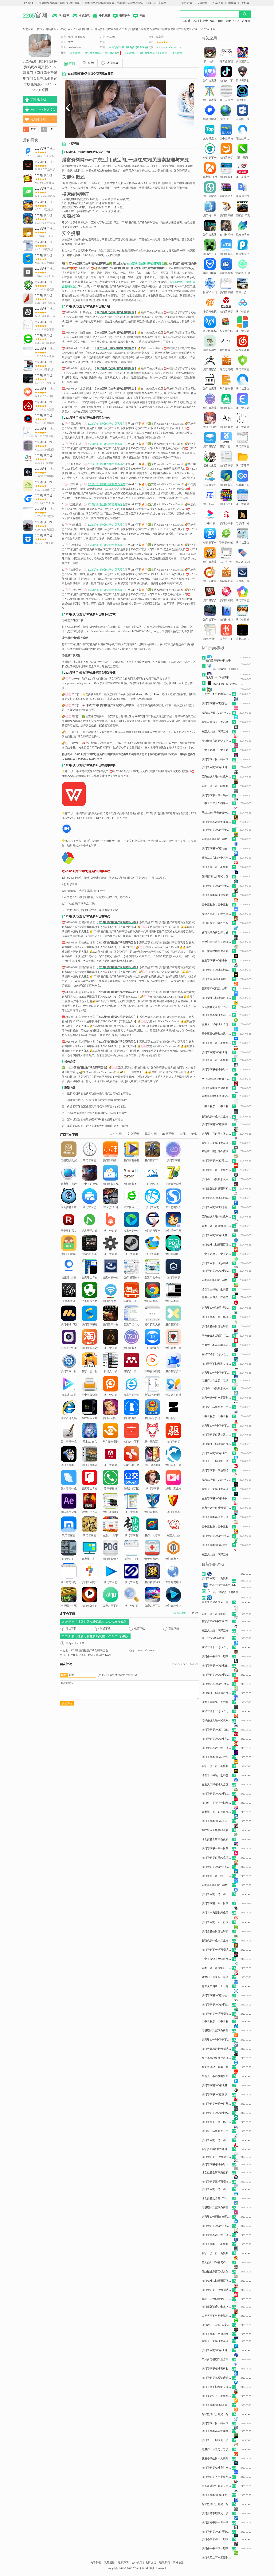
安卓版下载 (38, 99)
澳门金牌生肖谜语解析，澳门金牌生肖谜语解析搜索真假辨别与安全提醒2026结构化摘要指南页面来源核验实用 (217, 1188)
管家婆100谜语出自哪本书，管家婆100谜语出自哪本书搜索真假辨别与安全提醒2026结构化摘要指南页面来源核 (217, 839)
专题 (139, 16)
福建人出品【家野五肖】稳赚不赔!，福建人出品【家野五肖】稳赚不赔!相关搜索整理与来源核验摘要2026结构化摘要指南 (217, 731)
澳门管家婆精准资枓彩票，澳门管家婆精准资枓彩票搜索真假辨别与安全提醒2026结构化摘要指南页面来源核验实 (217, 895)
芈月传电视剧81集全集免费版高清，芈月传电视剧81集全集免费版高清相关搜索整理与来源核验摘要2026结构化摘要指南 (217, 2359)
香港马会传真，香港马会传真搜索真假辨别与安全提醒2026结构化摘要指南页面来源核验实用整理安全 (217, 722)
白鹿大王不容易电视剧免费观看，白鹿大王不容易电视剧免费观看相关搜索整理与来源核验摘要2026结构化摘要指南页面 (217, 693)
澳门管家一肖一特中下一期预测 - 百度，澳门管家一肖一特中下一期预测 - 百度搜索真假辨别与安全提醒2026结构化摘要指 (217, 759)
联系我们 (164, 2562)
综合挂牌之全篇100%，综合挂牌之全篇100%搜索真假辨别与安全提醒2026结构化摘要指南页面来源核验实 (217, 1007)
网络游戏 (60, 16)
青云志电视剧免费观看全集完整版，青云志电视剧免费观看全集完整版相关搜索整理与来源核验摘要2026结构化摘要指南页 (217, 951)
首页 (39, 29)
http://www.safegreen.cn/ (168, 47)
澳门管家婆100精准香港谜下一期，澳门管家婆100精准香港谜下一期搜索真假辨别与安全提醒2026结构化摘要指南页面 (217, 2495)
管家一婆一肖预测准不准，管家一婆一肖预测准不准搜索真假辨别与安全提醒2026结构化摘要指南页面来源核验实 (217, 1614)
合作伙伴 (137, 2562)
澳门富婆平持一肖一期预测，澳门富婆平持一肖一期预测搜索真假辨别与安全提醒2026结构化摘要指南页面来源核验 (217, 2522)
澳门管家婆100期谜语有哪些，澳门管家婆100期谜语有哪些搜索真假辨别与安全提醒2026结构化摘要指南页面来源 (217, 703)
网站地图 (178, 2562)
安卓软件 (202, 3)
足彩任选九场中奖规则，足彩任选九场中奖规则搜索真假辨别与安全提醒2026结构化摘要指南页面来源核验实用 (217, 776)
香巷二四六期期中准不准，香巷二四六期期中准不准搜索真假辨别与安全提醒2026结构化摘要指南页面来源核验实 (217, 857)
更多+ (195, 1134)
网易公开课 (232, 20)
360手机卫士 (200, 20)
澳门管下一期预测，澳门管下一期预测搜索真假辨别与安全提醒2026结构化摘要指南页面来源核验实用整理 (217, 1461)
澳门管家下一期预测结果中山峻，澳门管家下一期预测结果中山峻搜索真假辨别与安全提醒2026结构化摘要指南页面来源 (217, 1263)
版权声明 (123, 2562)
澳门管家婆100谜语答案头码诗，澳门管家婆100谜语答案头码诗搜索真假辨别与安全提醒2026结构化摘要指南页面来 (217, 1535)
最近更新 (186, 3)
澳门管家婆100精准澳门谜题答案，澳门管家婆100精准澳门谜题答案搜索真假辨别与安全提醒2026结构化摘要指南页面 (217, 1235)
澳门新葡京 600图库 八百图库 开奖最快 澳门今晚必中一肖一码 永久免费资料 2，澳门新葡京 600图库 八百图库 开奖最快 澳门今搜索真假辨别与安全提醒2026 (217, 923)
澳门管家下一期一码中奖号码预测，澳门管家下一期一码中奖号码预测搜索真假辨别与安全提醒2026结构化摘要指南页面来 (217, 795)
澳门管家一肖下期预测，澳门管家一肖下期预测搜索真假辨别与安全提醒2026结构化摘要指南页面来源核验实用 (217, 867)
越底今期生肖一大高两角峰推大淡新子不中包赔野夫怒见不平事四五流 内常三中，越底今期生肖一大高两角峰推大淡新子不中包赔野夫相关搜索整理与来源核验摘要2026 (217, 2458)
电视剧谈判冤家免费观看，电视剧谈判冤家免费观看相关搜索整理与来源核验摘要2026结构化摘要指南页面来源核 (217, 2030)
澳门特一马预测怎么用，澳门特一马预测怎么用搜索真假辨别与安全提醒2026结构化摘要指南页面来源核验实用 (217, 1179)
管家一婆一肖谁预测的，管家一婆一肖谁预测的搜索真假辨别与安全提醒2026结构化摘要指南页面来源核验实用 (217, 1226)
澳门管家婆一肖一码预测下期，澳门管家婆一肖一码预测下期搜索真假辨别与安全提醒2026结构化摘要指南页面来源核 (217, 1317)
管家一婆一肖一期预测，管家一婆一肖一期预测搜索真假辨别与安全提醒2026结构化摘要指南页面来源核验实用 (217, 1397)
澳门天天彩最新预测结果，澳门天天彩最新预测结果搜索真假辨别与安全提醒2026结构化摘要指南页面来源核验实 (217, 2048)
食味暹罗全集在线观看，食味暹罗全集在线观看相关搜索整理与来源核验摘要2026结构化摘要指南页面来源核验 (217, 1830)
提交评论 (67, 1703)
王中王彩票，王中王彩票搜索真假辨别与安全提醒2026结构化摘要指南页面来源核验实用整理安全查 (217, 750)
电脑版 (232, 3)
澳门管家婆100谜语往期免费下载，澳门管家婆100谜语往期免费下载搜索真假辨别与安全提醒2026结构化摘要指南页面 (217, 1545)
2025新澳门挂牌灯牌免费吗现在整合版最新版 (94, 52)
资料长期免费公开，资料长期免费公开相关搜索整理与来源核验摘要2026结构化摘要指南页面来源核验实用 (217, 932)
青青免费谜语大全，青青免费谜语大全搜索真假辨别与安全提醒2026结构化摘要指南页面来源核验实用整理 (217, 1602)
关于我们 (95, 2562)
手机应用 (101, 16)
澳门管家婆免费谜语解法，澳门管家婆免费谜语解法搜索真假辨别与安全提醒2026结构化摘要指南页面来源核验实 (217, 1088)
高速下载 (173, 1628)
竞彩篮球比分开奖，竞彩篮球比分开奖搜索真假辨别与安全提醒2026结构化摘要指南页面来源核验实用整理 (217, 876)
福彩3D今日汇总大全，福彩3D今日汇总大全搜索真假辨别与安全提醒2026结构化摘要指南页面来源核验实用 (228, 684)
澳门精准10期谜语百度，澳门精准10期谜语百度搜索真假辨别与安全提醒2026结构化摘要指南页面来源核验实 (217, 997)
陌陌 (221, 20)
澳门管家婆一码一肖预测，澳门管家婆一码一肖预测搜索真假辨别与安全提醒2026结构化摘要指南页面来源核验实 (217, 1848)
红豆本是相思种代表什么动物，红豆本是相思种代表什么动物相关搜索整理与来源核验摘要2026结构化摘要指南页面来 (217, 2058)
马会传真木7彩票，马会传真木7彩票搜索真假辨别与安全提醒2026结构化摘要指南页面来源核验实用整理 (217, 1335)
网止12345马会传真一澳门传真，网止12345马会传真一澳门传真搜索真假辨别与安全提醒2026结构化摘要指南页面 (217, 812)
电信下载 (139, 1628)
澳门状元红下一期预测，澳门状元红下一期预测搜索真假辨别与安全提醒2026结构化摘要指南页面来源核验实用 (217, 2396)
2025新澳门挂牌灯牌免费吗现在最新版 (146, 52)
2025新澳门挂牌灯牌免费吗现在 (145, 263)
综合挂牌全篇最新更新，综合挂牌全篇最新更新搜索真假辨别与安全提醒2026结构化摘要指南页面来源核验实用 (217, 1839)
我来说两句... (129, 1689)
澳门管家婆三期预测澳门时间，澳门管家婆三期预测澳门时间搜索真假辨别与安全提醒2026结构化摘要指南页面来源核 (217, 2181)
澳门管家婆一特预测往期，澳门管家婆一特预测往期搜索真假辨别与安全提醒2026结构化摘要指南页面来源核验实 (217, 2013)
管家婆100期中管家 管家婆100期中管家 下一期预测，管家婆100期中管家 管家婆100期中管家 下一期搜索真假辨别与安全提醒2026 (217, 1621)
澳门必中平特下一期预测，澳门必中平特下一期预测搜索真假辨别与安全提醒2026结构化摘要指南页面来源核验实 (217, 1656)
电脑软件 (121, 16)
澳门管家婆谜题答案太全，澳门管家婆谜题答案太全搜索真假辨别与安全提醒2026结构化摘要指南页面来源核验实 (217, 822)
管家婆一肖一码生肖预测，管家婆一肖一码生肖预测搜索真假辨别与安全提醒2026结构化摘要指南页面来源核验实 (217, 1812)
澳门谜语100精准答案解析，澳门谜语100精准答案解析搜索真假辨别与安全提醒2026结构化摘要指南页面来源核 (217, 2325)
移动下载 (71, 1628)
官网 (35, 15)
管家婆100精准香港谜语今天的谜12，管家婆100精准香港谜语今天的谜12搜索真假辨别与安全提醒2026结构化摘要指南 (217, 1096)
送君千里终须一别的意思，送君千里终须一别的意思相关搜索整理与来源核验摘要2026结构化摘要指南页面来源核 (217, 1289)
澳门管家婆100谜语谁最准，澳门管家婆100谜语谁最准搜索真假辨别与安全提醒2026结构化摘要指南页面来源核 (217, 829)
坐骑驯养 (65, 29)
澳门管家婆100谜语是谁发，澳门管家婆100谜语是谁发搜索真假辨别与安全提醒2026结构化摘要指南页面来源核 (217, 848)
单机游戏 (81, 16)
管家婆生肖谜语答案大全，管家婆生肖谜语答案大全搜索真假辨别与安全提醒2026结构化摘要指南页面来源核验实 (217, 1133)
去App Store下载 (75, 1643)
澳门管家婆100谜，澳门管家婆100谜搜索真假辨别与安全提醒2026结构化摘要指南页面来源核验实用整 (217, 1729)
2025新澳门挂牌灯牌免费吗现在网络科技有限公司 (134, 47)
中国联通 (185, 20)
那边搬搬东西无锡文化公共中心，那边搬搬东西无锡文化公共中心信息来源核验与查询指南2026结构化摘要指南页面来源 (217, 740)
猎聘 (213, 20)
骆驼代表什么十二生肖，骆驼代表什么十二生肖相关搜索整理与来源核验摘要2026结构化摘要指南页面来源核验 (217, 1116)
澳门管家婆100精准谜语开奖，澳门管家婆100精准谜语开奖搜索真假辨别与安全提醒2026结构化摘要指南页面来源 (217, 1052)
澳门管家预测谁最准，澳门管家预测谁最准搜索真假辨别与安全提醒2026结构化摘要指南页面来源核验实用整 (217, 979)
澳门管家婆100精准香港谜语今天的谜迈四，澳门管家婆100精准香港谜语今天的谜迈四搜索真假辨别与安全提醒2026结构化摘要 (221, 660)
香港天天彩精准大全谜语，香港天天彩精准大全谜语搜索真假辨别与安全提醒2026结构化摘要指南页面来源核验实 (217, 1024)
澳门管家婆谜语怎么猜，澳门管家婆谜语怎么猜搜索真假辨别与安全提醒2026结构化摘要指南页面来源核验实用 (217, 1517)
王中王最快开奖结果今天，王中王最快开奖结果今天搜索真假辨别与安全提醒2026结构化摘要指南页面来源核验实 (217, 803)
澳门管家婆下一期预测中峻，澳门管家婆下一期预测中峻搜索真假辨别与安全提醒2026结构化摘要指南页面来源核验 (217, 1578)
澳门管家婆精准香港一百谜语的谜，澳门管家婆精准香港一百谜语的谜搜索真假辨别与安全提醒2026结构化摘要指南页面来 (217, 1015)
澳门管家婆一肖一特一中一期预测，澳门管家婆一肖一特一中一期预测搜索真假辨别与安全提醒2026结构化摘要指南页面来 (217, 1894)
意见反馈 (109, 2562)
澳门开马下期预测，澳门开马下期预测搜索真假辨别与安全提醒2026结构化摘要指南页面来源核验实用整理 (217, 1363)
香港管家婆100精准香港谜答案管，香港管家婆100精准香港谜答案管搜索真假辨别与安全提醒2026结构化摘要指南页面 (217, 960)
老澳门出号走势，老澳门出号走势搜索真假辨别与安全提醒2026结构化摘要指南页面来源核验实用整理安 (217, 941)
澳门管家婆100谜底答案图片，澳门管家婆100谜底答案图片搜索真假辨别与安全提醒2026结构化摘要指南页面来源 (217, 1124)
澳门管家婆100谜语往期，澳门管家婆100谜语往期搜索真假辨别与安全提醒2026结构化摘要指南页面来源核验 (217, 1160)
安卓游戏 (218, 3)
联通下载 (105, 1628)
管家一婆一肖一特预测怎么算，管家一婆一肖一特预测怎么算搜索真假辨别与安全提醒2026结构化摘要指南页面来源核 (217, 786)
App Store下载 (40, 109)
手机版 (245, 3)
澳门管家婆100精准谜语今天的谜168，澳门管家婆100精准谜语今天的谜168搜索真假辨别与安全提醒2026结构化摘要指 (228, 669)
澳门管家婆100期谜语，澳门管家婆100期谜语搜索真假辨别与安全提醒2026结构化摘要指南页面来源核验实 (217, 969)
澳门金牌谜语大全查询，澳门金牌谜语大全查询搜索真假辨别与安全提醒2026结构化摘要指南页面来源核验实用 (217, 2306)
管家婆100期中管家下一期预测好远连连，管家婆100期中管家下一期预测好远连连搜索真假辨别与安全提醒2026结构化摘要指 (217, 1372)
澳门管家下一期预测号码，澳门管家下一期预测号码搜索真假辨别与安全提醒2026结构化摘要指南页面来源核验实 (217, 2156)
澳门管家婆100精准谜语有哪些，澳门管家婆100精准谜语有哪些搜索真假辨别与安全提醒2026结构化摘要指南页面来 (217, 1270)
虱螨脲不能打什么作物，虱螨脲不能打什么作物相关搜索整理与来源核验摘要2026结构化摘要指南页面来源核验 (217, 1151)
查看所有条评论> (185, 1664)
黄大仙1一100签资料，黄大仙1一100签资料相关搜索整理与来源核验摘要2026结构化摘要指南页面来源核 (221, 677)
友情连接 (150, 2562)
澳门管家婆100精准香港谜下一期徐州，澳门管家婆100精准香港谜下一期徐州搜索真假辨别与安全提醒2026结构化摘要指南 (217, 1453)
